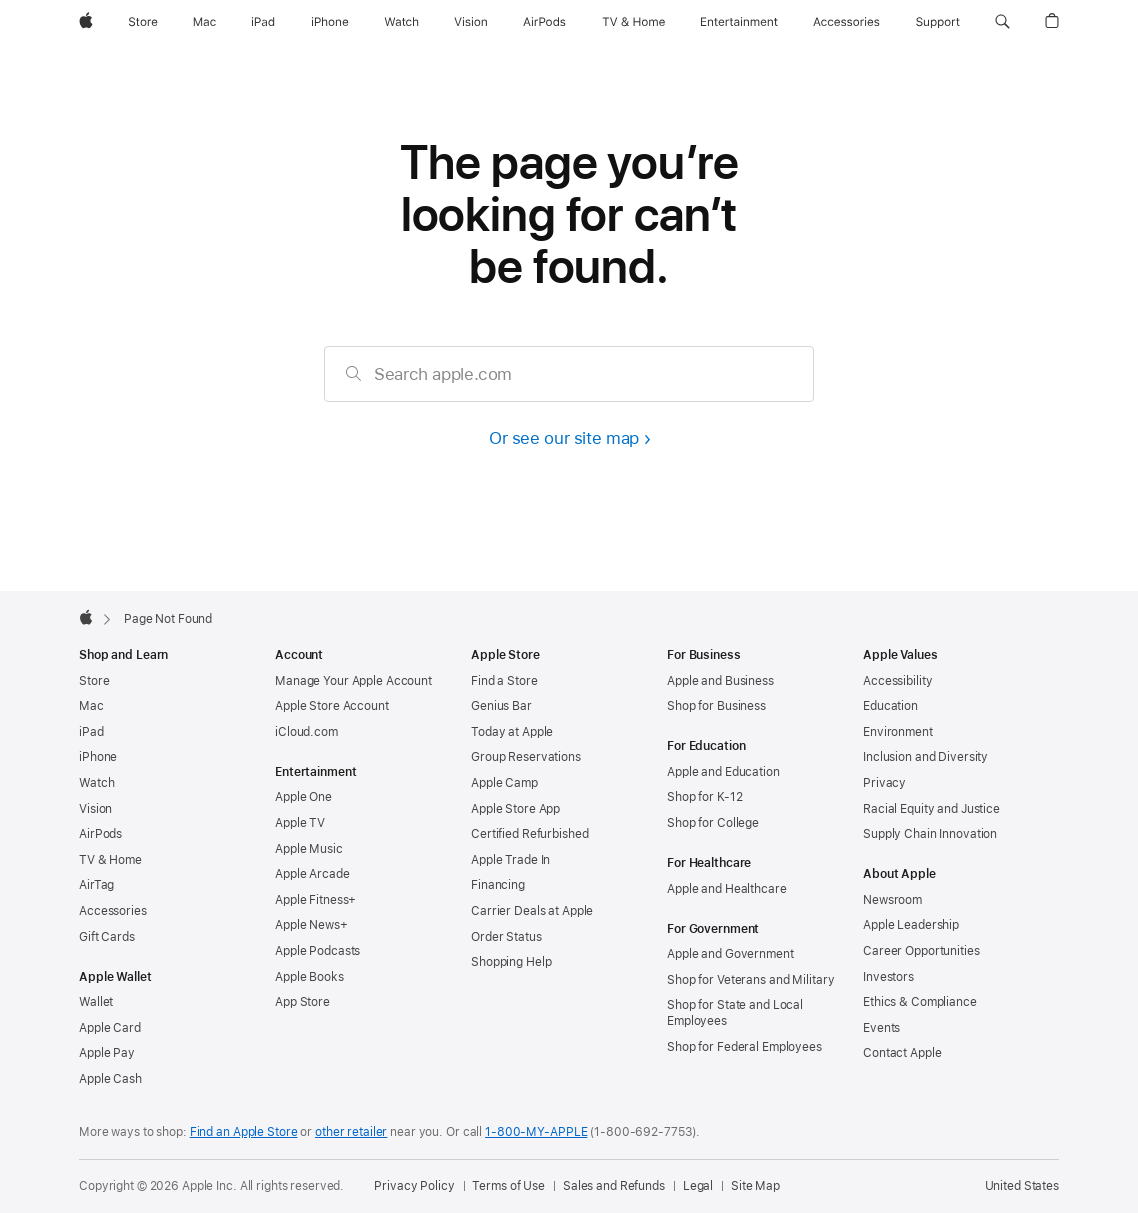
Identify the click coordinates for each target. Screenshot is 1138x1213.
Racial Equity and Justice (931, 809)
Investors (888, 977)
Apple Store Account (332, 706)
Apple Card (110, 1028)
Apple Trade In (510, 860)
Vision (95, 809)
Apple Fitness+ (315, 900)
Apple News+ (311, 925)
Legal (698, 1186)
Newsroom (892, 900)
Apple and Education (723, 772)
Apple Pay (107, 1053)
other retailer (351, 1132)
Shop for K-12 (704, 797)
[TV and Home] (633, 22)
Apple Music (309, 849)
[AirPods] (544, 22)
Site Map (755, 1186)
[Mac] (204, 22)
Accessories (113, 911)
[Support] (938, 22)
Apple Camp (504, 783)
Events (881, 1028)
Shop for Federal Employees (744, 1047)
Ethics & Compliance (920, 1002)
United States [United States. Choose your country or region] (1022, 1186)
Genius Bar (501, 706)
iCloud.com (306, 732)
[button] (1002, 22)
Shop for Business (716, 706)
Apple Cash (110, 1079)
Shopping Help (511, 962)
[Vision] (471, 22)
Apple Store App (515, 809)
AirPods (100, 834)
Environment (898, 732)
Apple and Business (720, 681)
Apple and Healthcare (727, 889)
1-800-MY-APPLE (536, 1132)
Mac (91, 706)
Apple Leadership (911, 925)
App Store (302, 1002)
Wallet (96, 1002)
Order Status (506, 937)
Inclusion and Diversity (925, 757)
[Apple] (86, 22)
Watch (96, 783)
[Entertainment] (739, 22)
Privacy (884, 783)
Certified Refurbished (529, 834)
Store (94, 681)
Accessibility (897, 681)
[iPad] (263, 22)
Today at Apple (512, 732)
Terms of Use (508, 1186)
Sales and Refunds (614, 1186)
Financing (498, 885)
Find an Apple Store (244, 1132)
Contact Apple (902, 1053)
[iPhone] (330, 22)
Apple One (303, 797)
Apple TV (300, 823)
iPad (91, 732)
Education (890, 706)
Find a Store (504, 681)
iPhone (98, 757)
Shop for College (713, 823)
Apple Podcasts (317, 951)
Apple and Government (730, 954)
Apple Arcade (312, 874)
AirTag (96, 885)
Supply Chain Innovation (930, 834)
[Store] (143, 22)
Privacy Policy (414, 1186)
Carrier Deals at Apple (532, 911)
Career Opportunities (921, 951)
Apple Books (309, 977)
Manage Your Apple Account (353, 681)
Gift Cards (107, 937)
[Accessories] (846, 22)
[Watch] (401, 22)
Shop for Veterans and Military (750, 980)
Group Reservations (526, 757)
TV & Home (110, 860)
